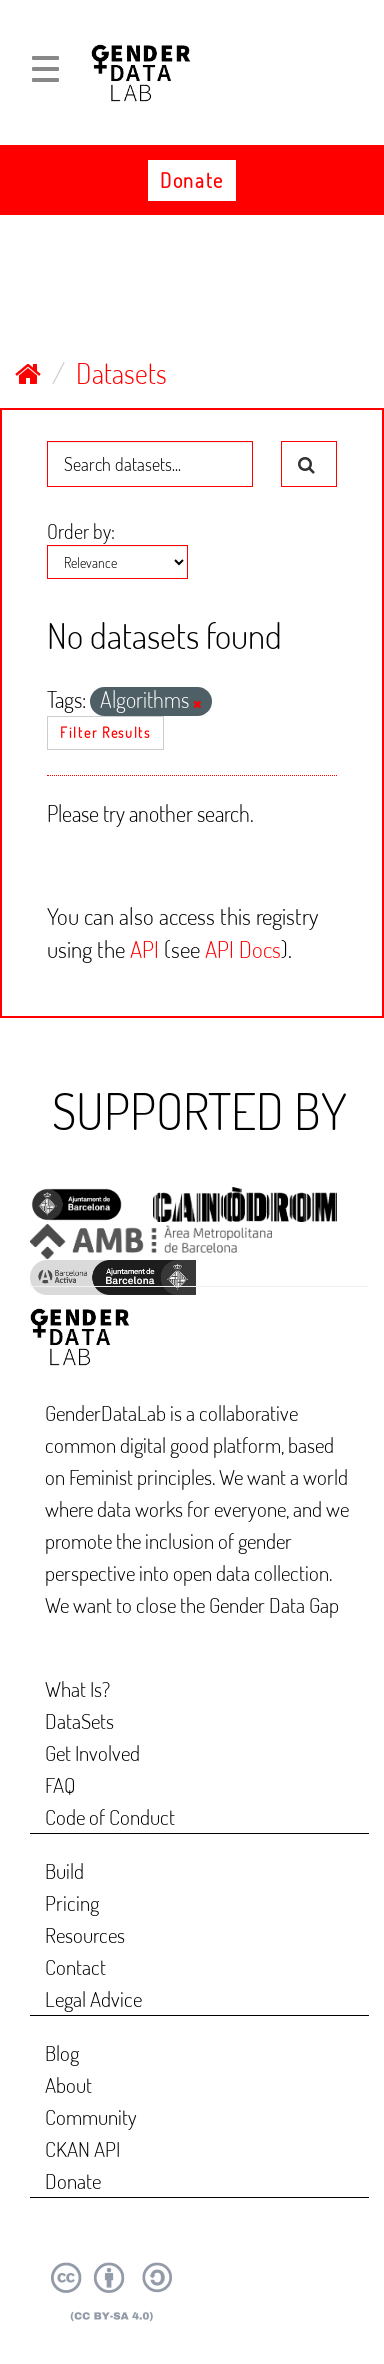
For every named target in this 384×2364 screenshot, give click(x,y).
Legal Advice (93, 1998)
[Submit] (309, 464)
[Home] (28, 373)
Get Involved (92, 1752)
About (68, 2084)
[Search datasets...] (150, 464)
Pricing (72, 1902)
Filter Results (105, 732)
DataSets (79, 1720)
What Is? (77, 1688)
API (144, 948)
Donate (192, 180)
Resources (85, 1934)
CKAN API (82, 2148)
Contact (75, 1966)
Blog (62, 2052)
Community (91, 2116)
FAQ (60, 1784)
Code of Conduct (110, 1816)
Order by (79, 531)
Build (64, 1870)
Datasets (121, 373)
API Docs (243, 948)
